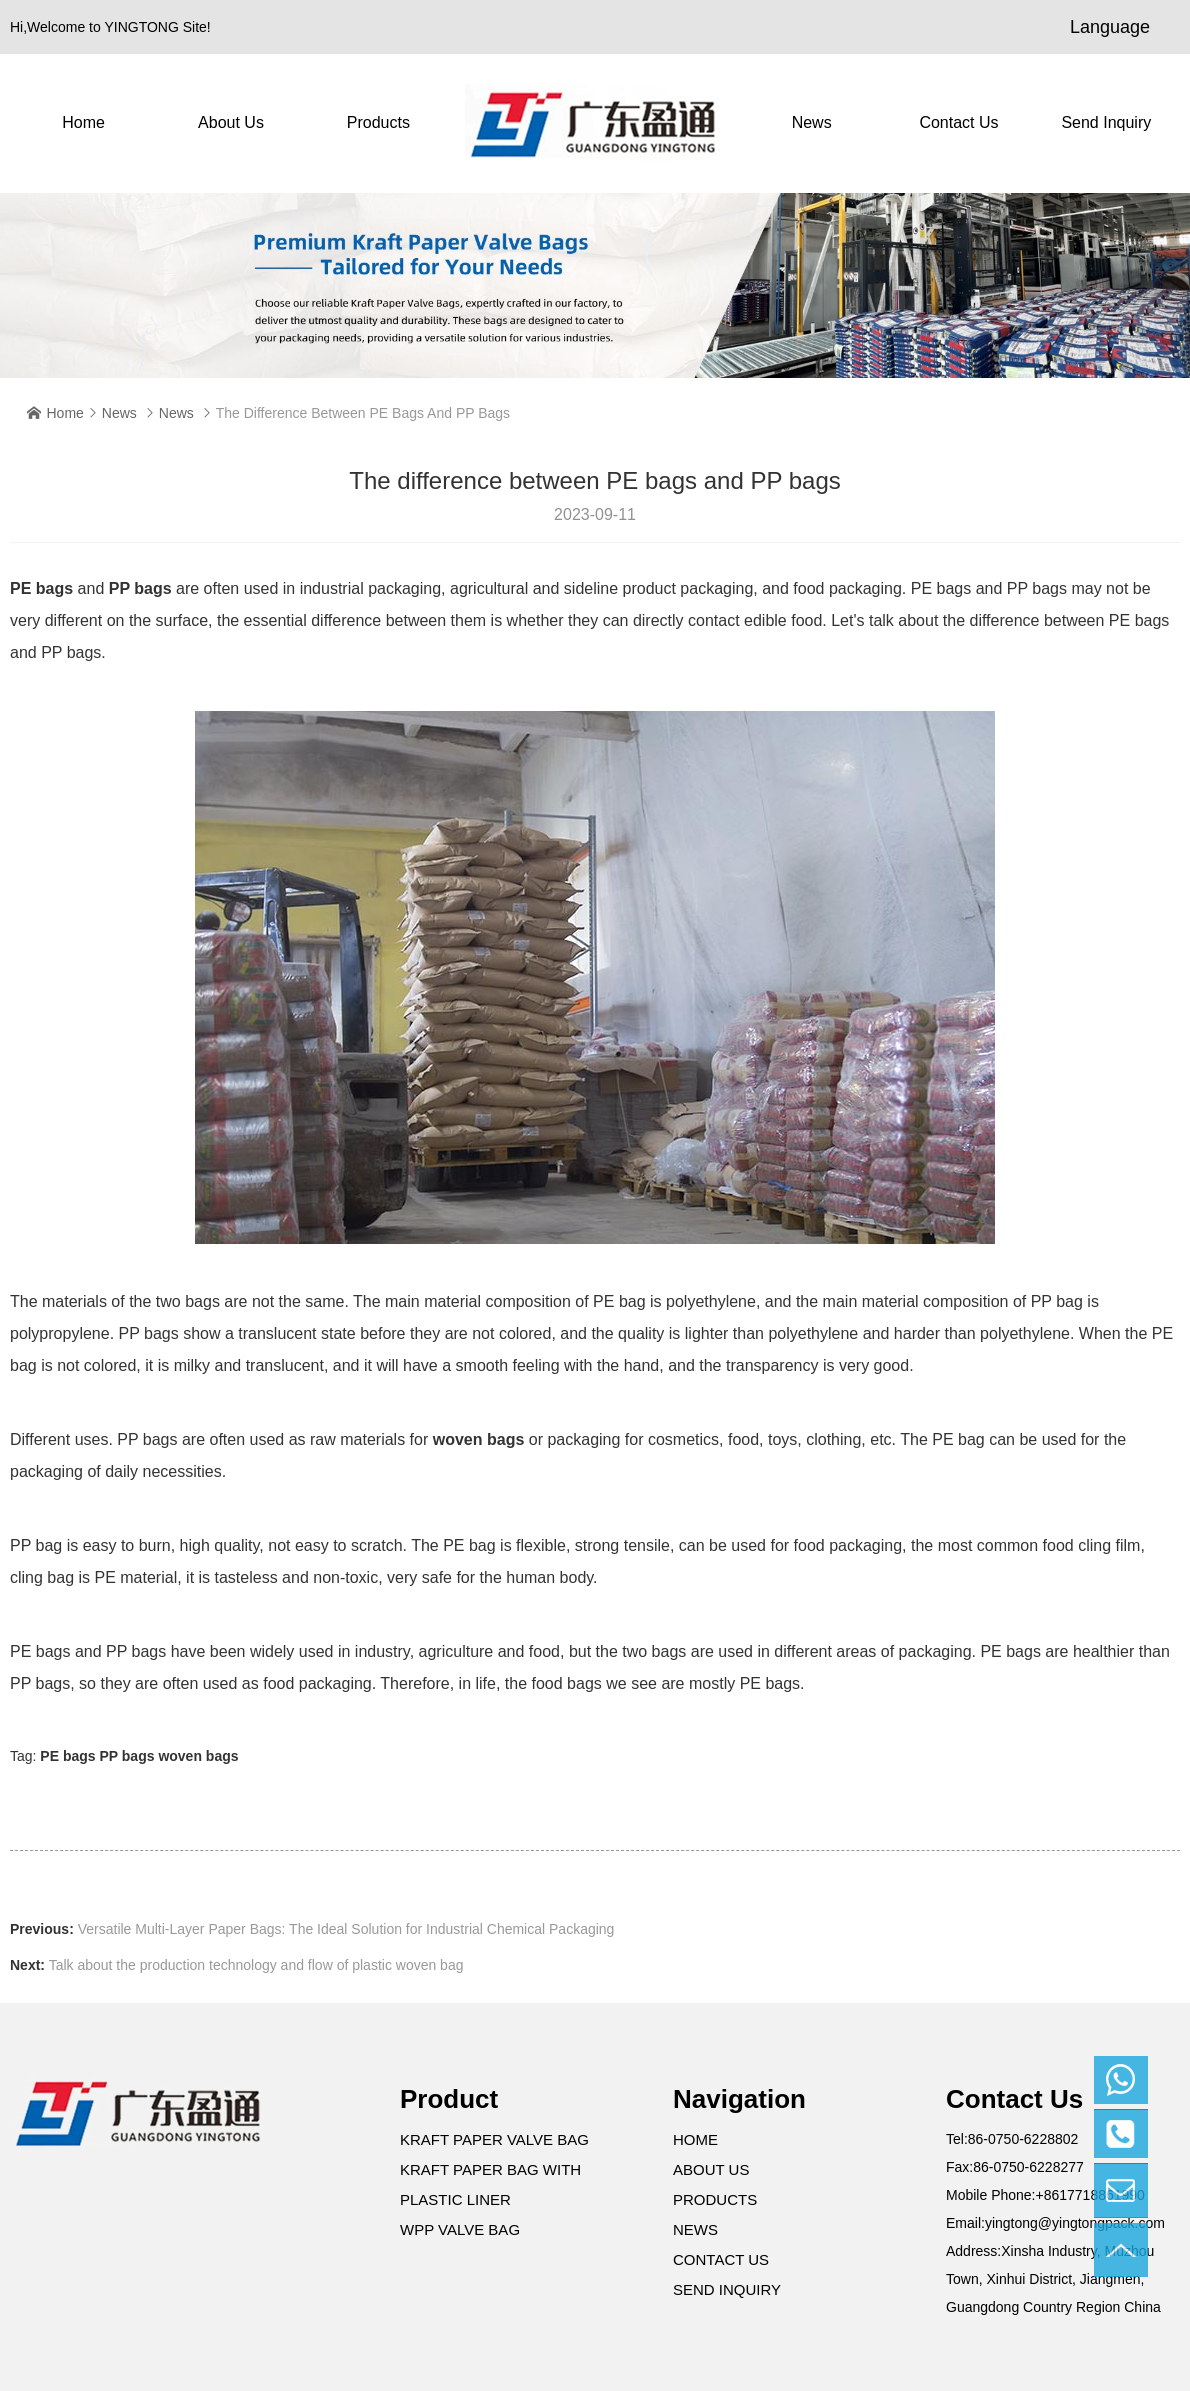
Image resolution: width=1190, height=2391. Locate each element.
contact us (958, 122)
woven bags (479, 1439)
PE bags (41, 588)
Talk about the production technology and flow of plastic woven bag (256, 1965)
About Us (231, 122)
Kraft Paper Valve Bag (494, 2139)
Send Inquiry (1106, 122)
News (812, 122)
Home (83, 122)
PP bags (140, 588)
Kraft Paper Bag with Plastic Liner (490, 2184)
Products (378, 122)
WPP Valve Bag (460, 2229)
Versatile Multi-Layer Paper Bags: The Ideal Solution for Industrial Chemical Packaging (346, 1929)
